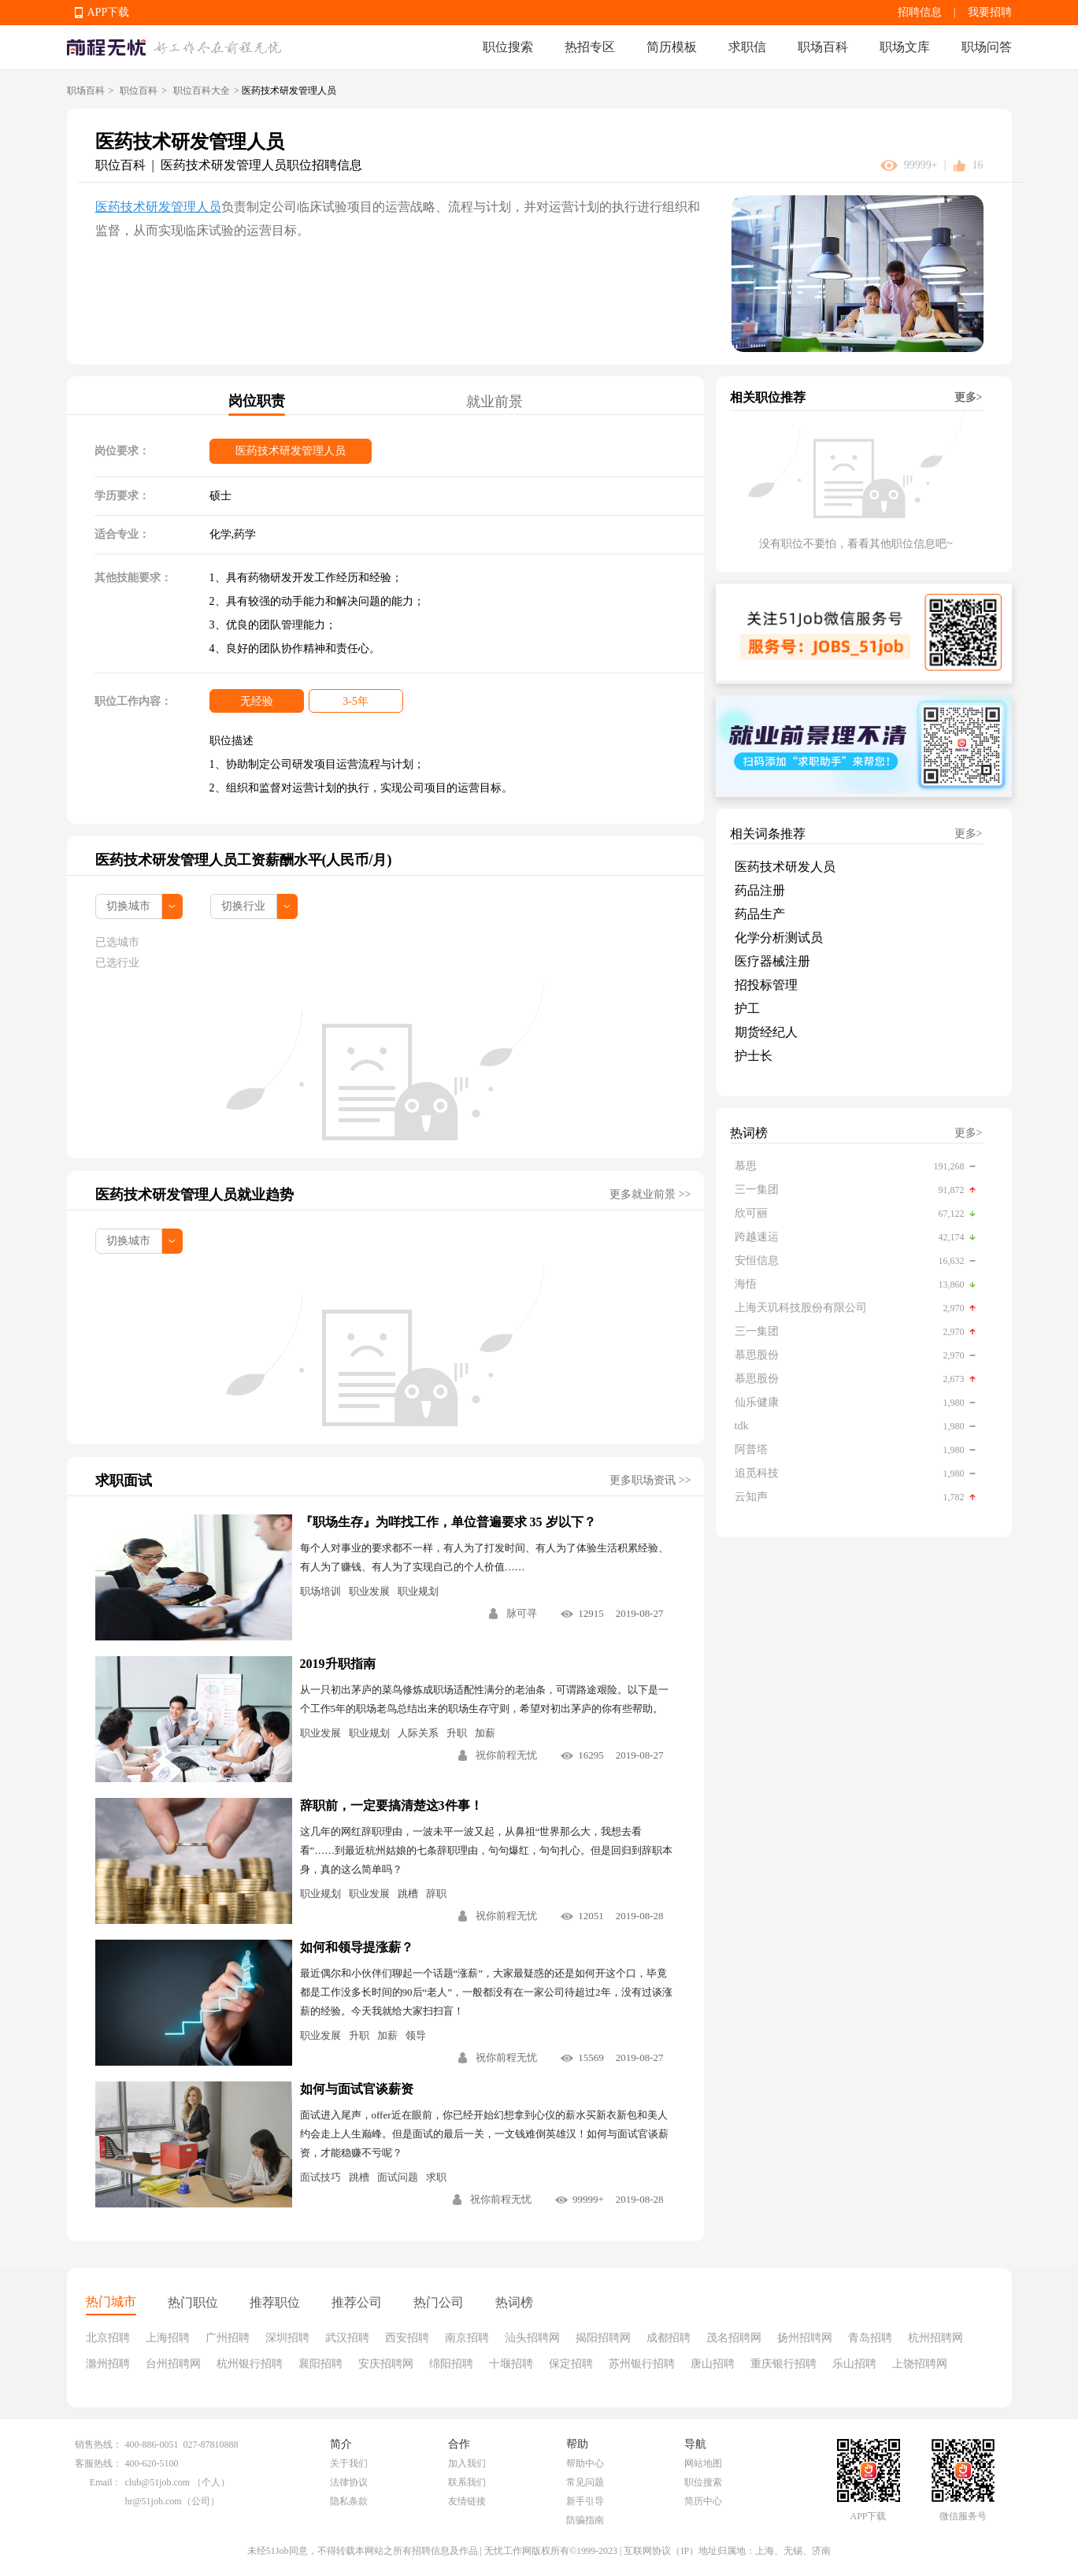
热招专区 (590, 47)
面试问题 (397, 2177)
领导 (416, 2035)
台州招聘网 (173, 2364)
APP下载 (108, 12)
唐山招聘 (713, 2364)
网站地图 (703, 2463)
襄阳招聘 (320, 2364)
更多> (968, 397)
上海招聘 (168, 2338)
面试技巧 (320, 2177)
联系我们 (467, 2482)
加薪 (485, 1733)
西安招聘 (407, 2338)
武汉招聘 (347, 2338)
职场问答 (986, 47)
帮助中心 (585, 2463)
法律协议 (349, 2482)
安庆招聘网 (385, 2364)
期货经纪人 (766, 1032)
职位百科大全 (201, 90)
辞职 (436, 1894)
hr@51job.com (153, 2501)
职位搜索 (508, 47)
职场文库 (905, 47)
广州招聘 (228, 2338)
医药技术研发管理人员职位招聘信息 (261, 165)
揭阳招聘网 (603, 2338)
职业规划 (418, 1591)
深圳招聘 (287, 2338)
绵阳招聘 (451, 2364)
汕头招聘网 (532, 2338)
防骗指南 (585, 2520)
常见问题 (585, 2482)
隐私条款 (349, 2501)
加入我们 (467, 2463)
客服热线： (98, 2463)
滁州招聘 (108, 2364)
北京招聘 (108, 2338)
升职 (456, 1733)
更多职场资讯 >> (650, 1480)
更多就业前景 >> (650, 1194)
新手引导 (585, 2501)
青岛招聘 (870, 2338)
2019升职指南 (338, 1663)
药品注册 (760, 890)
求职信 (747, 47)
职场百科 (823, 47)
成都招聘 (668, 2338)
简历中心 (703, 2501)
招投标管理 (766, 984)
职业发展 (369, 1591)
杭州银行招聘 (250, 2364)
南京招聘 (467, 2338)
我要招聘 (990, 12)
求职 (436, 2177)
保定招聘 (571, 2364)
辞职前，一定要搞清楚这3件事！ (391, 1805)
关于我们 (349, 2463)
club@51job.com (158, 2482)
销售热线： (98, 2444)
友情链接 (467, 2501)
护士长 (753, 1055)
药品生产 (760, 914)
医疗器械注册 (772, 961)
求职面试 (123, 1480)
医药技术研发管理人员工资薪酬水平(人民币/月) (243, 860)
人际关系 (418, 1733)
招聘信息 (920, 12)
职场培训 (320, 1591)
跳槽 (408, 1894)
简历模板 (671, 47)
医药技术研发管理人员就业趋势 (194, 1195)
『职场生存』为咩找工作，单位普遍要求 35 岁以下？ (448, 1522)
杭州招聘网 (935, 2338)
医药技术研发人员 (785, 866)
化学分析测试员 (779, 937)
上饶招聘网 (919, 2364)
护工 (747, 1008)
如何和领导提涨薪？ (356, 1947)
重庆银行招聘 (783, 2364)
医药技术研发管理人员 (158, 206)
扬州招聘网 (804, 2338)
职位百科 (138, 90)
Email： (106, 2482)
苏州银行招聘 (642, 2364)
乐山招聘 (854, 2364)
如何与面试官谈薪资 (356, 2089)
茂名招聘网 (733, 2338)
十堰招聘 (511, 2364)
